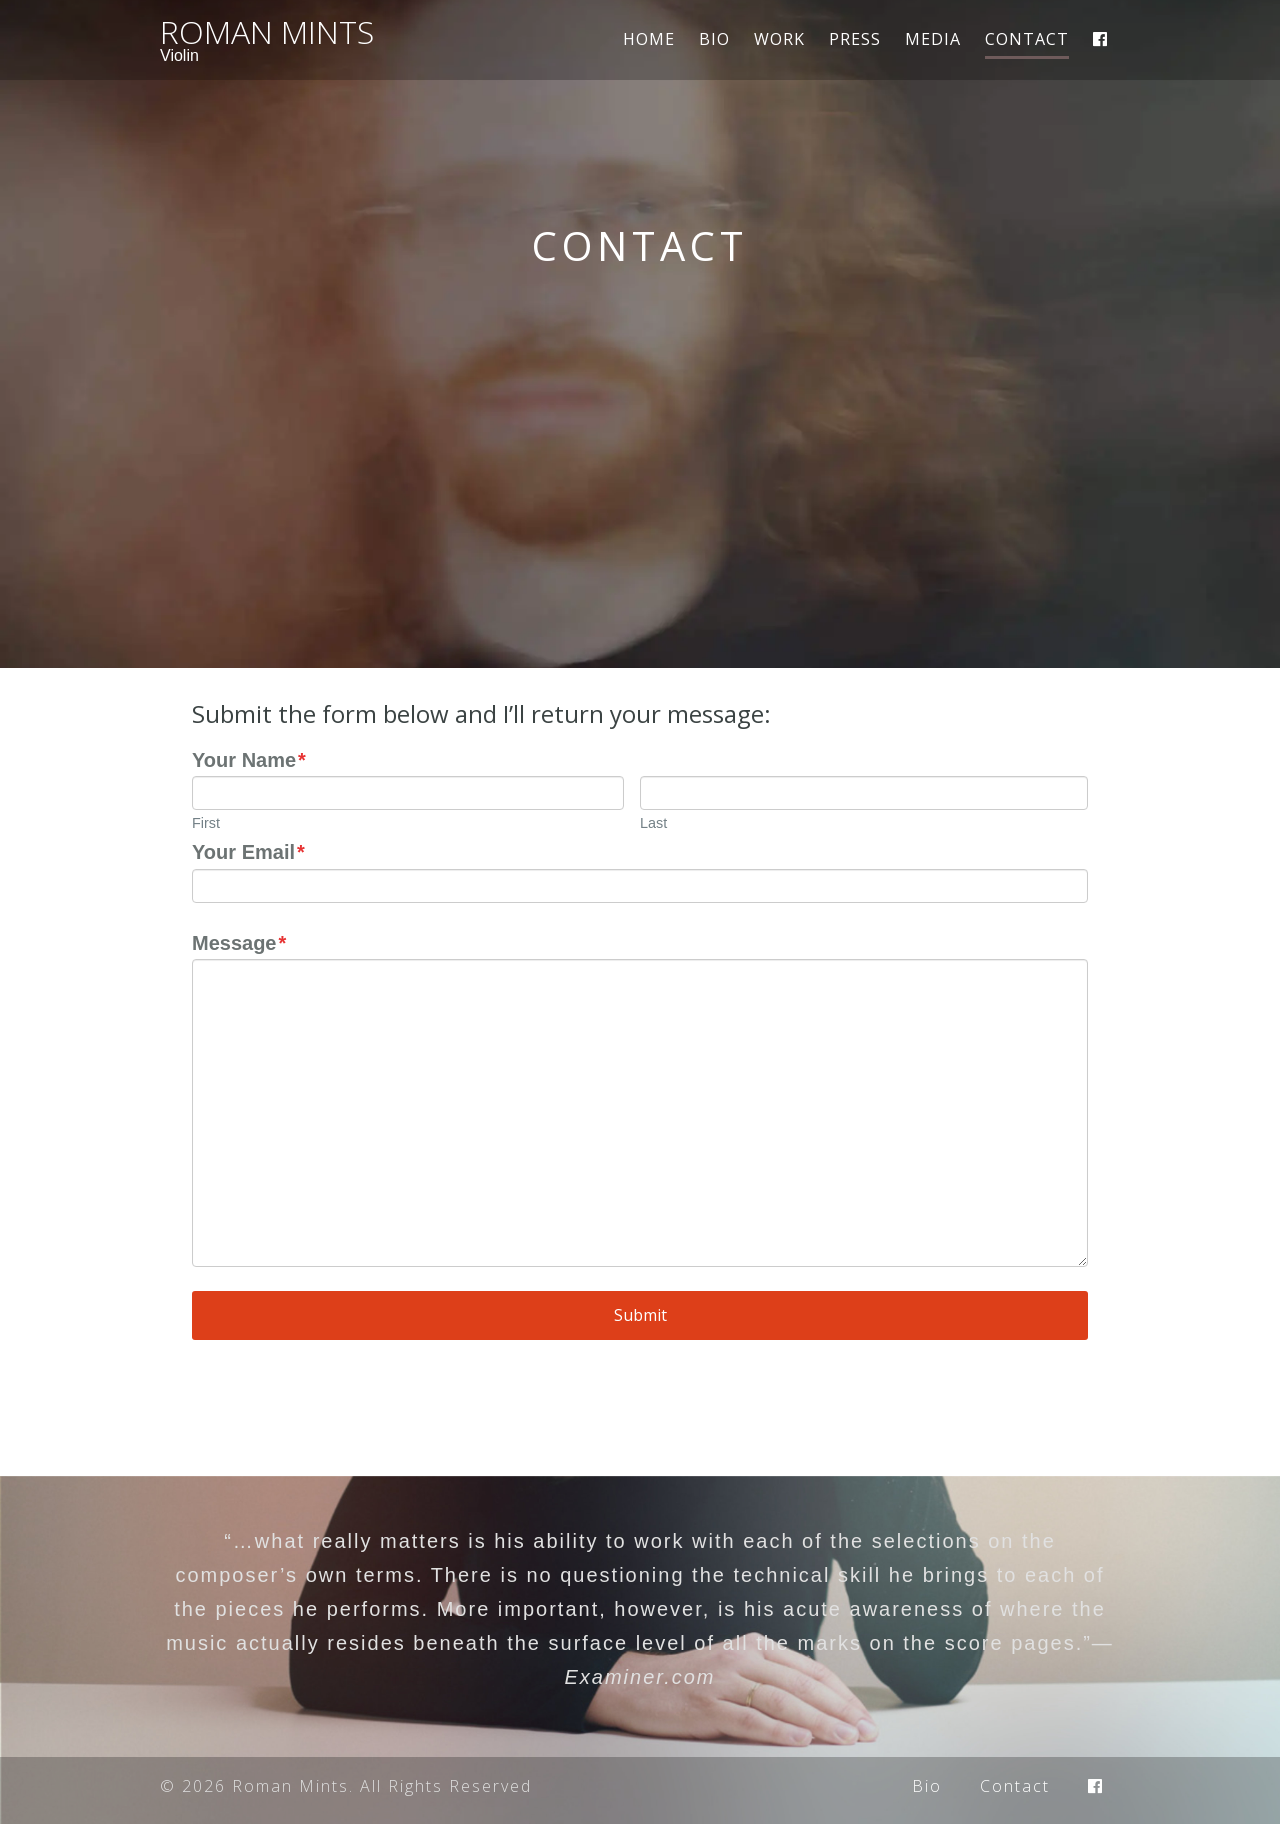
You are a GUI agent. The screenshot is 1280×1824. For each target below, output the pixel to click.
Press (855, 39)
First (206, 823)
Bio (714, 39)
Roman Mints (267, 32)
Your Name (249, 760)
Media (933, 39)
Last (653, 823)
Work (779, 39)
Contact (1027, 40)
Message (239, 943)
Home (649, 39)
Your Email (248, 852)
